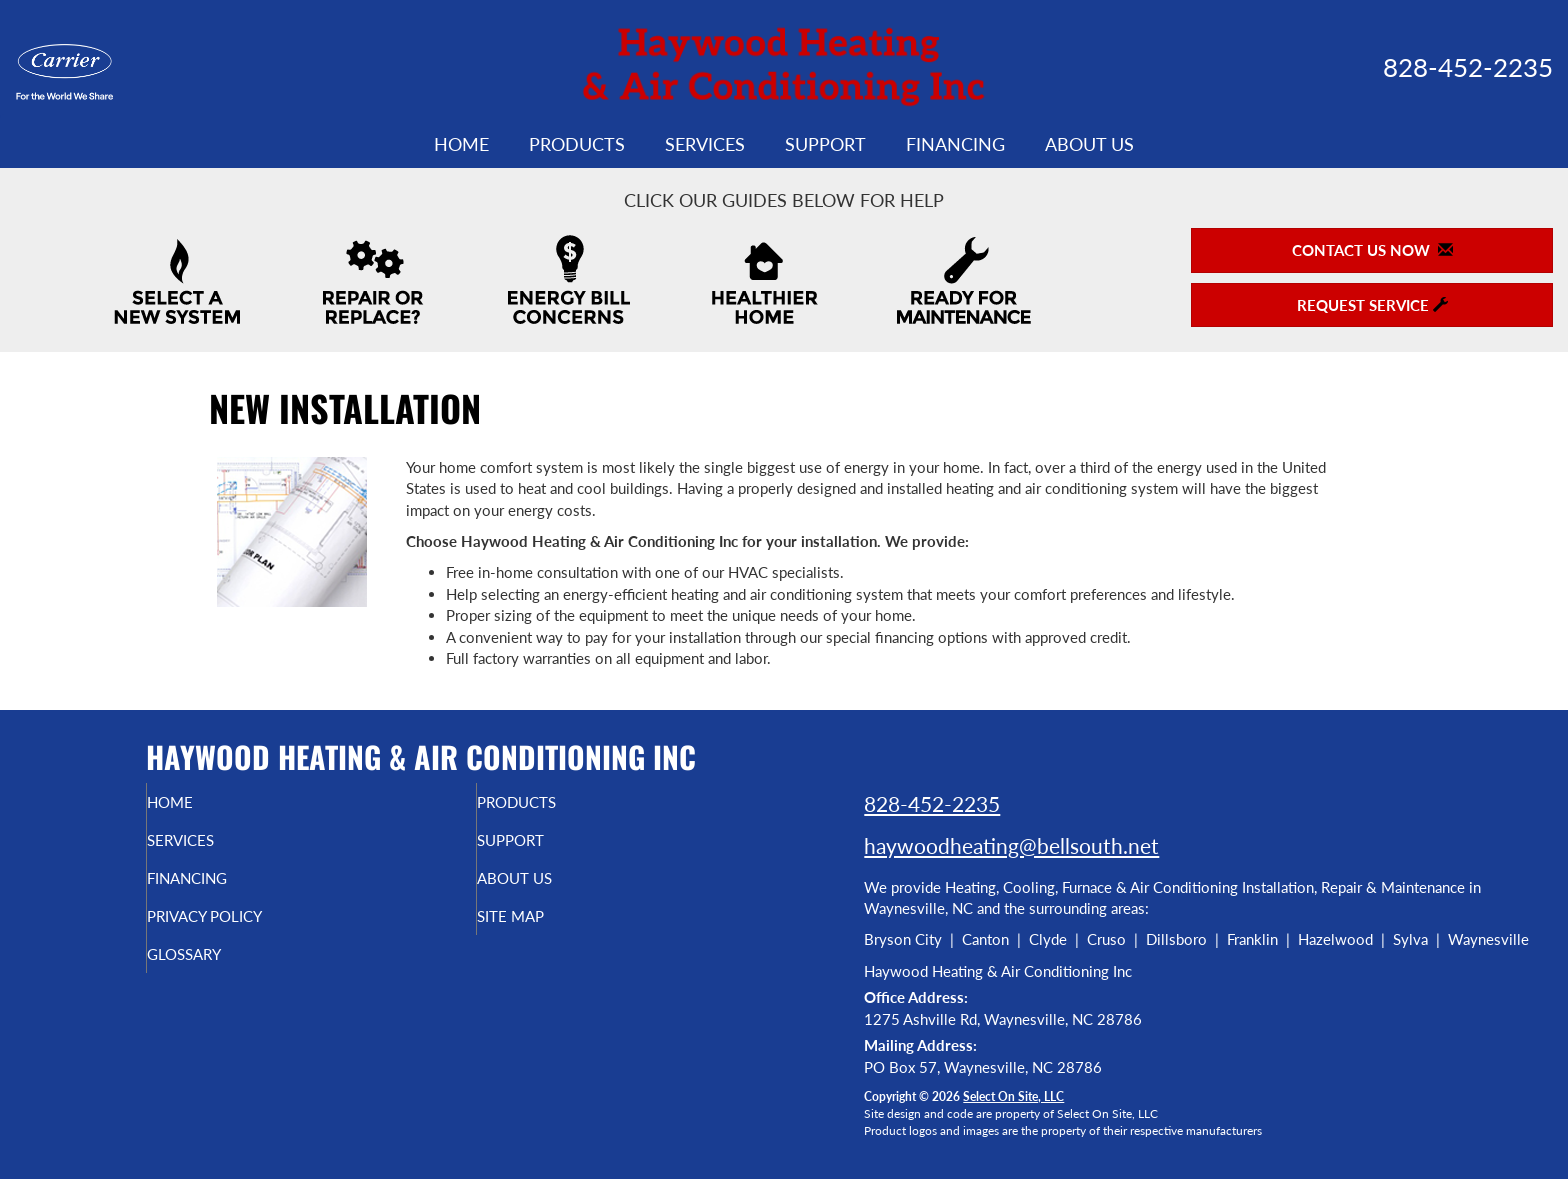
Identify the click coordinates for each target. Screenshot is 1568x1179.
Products (577, 144)
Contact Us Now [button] (1372, 250)
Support (825, 144)
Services (705, 144)
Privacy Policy (246, 930)
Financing (955, 144)
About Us (1089, 144)
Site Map (547, 930)
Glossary (221, 972)
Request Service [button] (1372, 305)
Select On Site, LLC (1013, 1096)
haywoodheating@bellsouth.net (1011, 845)
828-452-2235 (932, 803)
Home (461, 144)
